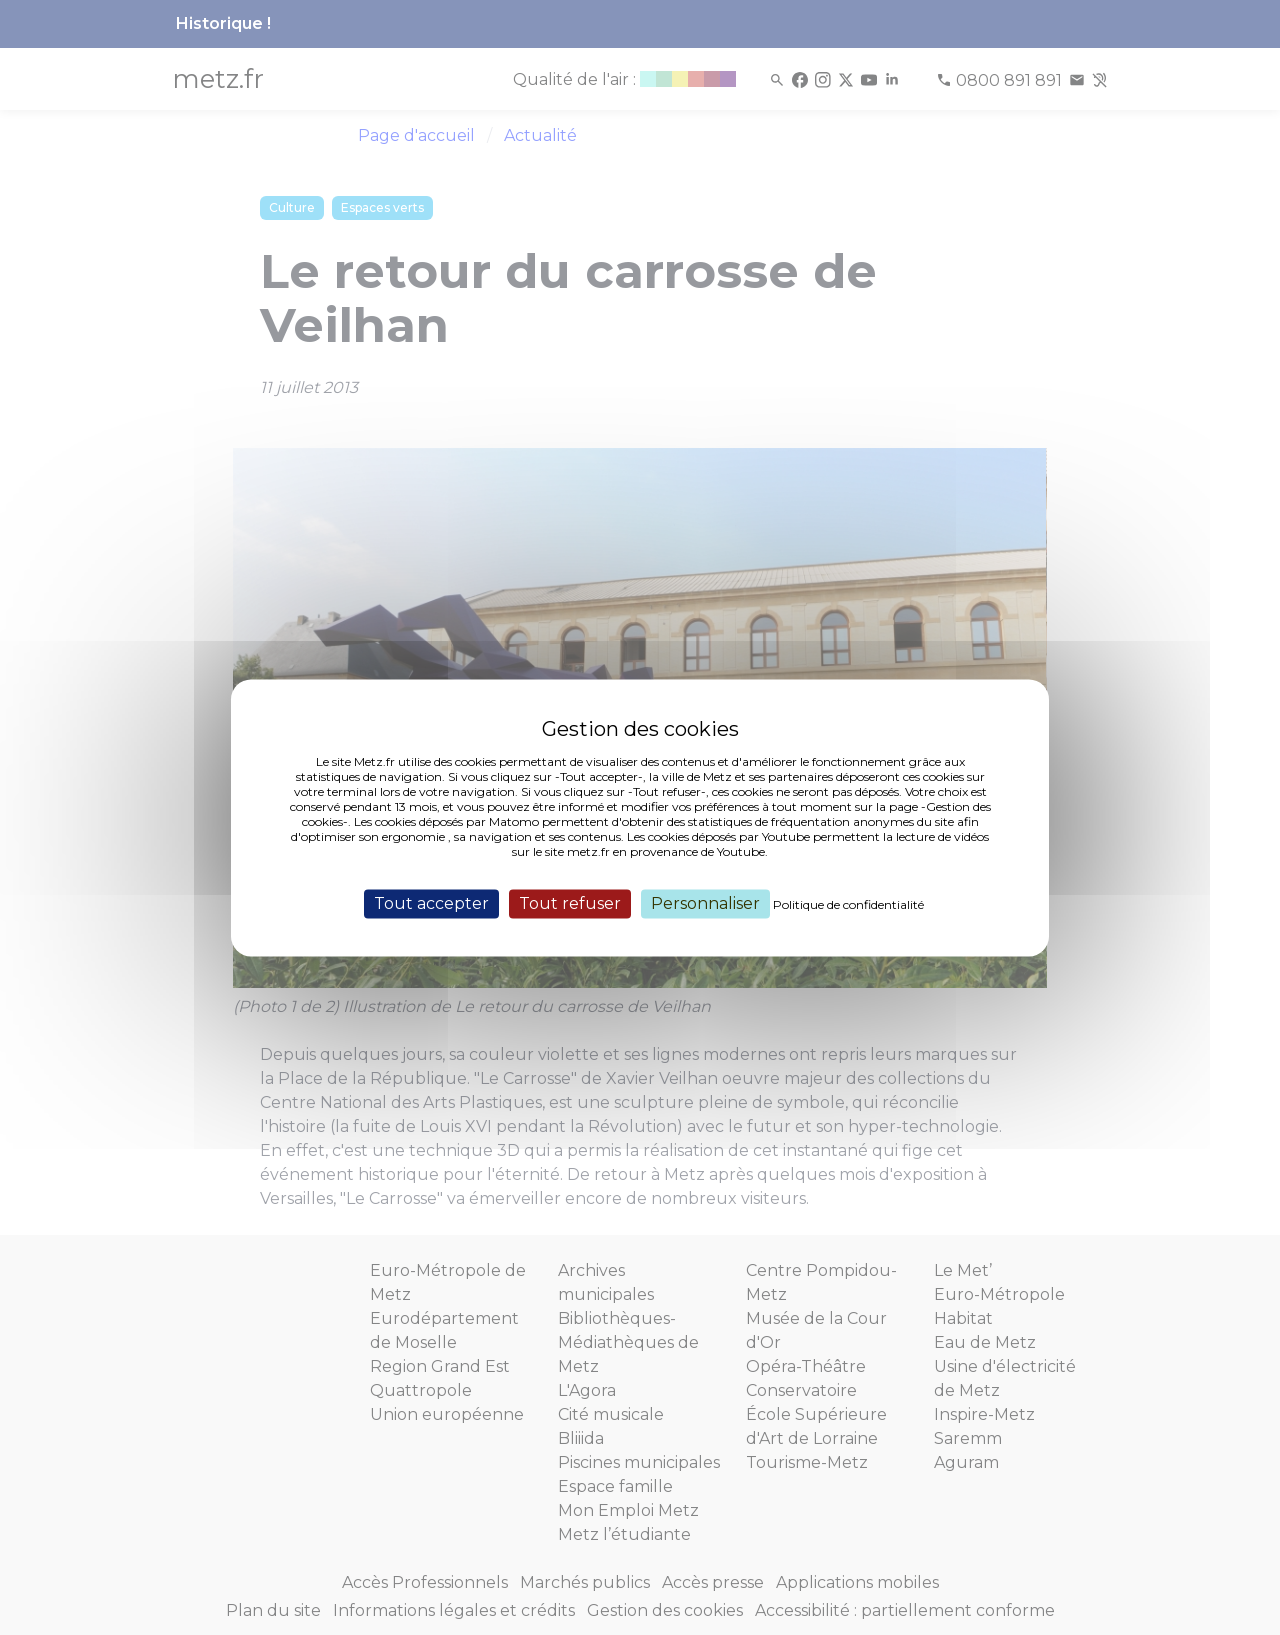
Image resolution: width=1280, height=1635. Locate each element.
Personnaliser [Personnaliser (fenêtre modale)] (705, 903)
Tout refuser (570, 903)
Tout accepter (431, 903)
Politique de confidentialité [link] (848, 904)
